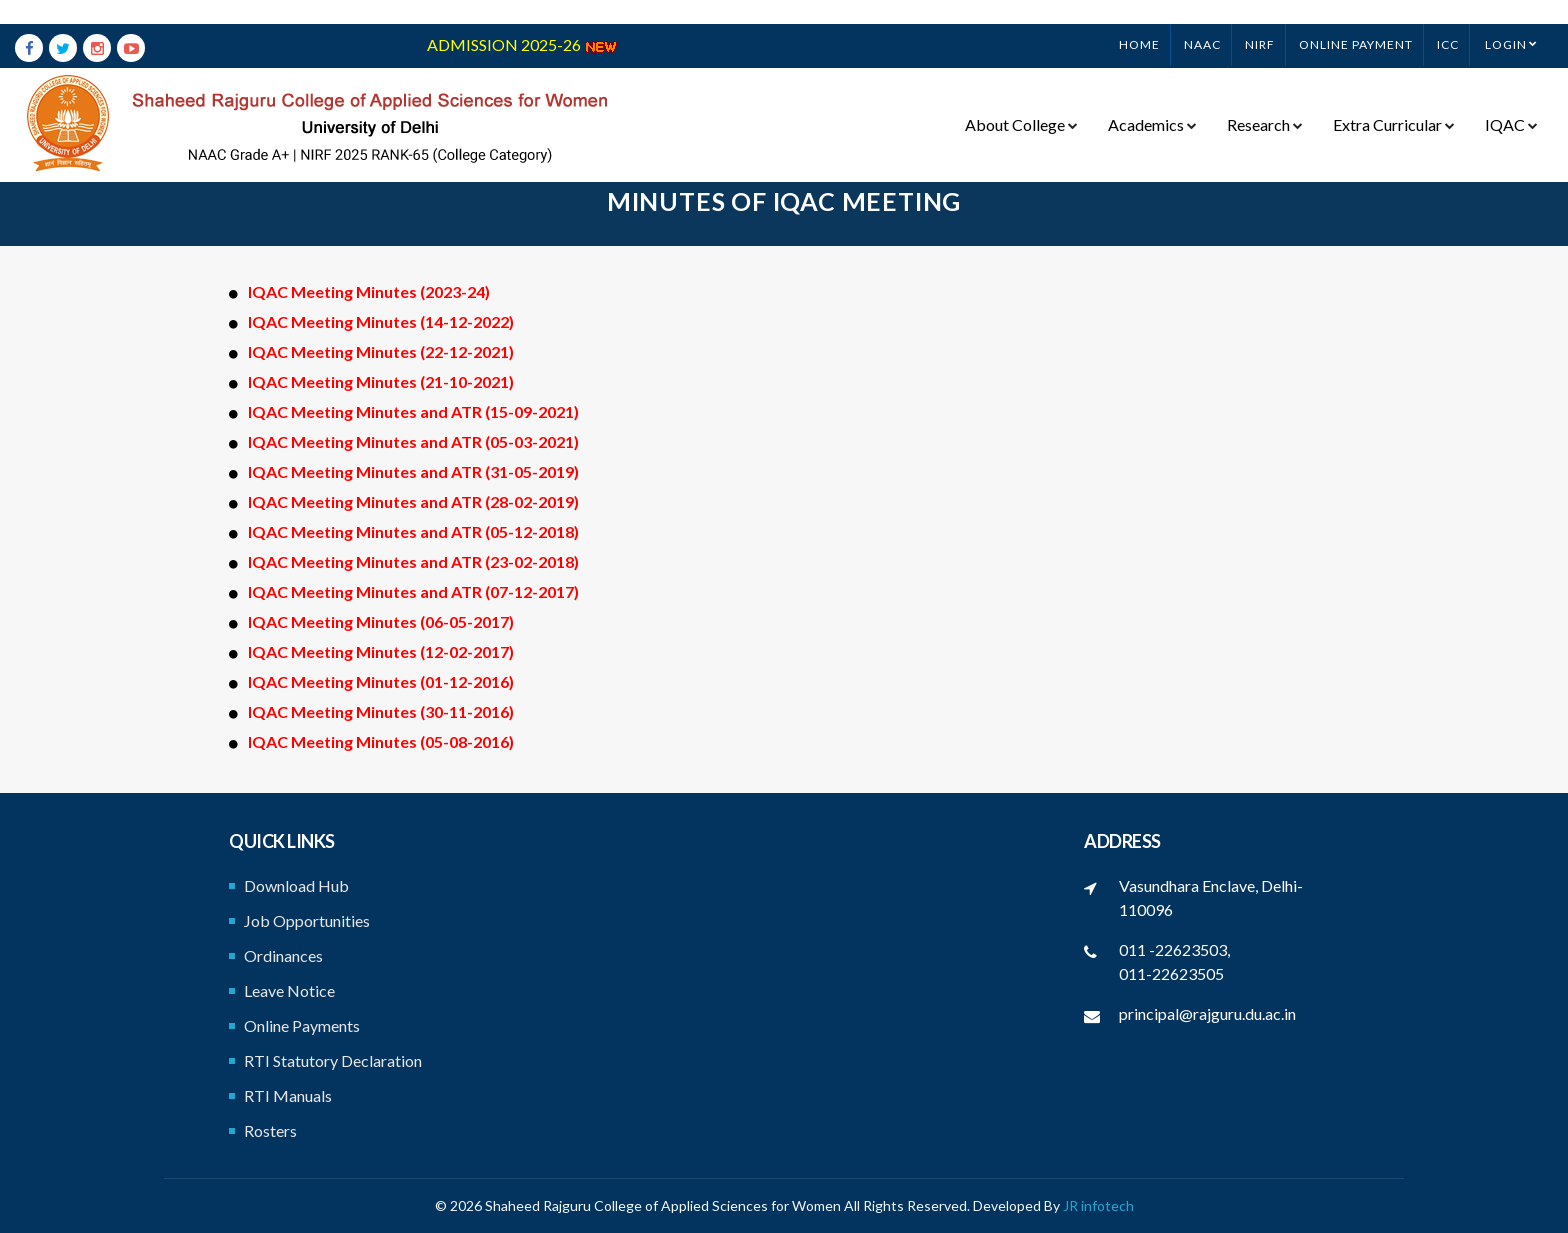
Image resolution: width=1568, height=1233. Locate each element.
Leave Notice (289, 990)
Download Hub (296, 885)
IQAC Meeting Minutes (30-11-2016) (381, 711)
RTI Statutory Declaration (333, 1060)
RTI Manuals (288, 1095)
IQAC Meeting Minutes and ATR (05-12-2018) (413, 531)
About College (1021, 101)
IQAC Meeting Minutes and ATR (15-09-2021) (413, 411)
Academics (1152, 101)
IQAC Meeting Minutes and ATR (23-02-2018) (413, 561)
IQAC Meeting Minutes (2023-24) (369, 291)
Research (1265, 101)
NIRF (1260, 20)
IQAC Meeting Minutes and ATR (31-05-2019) (413, 471)
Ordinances (283, 955)
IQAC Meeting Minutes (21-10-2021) (381, 381)
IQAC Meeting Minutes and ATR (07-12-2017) (413, 591)
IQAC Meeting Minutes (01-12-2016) (381, 681)
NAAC (1202, 20)
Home (1139, 20)
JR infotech (1098, 1205)
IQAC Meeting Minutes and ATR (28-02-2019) (413, 501)
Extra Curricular (1394, 101)
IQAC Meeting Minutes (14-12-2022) (381, 321)
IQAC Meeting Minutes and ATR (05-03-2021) (413, 441)
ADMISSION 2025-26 (522, 20)
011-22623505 (1171, 973)
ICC (1448, 20)
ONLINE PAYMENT (1356, 20)
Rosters (270, 1130)
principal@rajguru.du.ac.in (1207, 1013)
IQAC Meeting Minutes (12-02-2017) (381, 651)
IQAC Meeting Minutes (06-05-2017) (381, 621)
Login (1506, 20)
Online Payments (302, 1025)
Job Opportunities (307, 920)
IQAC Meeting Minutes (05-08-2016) (381, 741)
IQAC (1511, 101)
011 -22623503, (1174, 949)
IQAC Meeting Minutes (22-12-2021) (381, 351)
